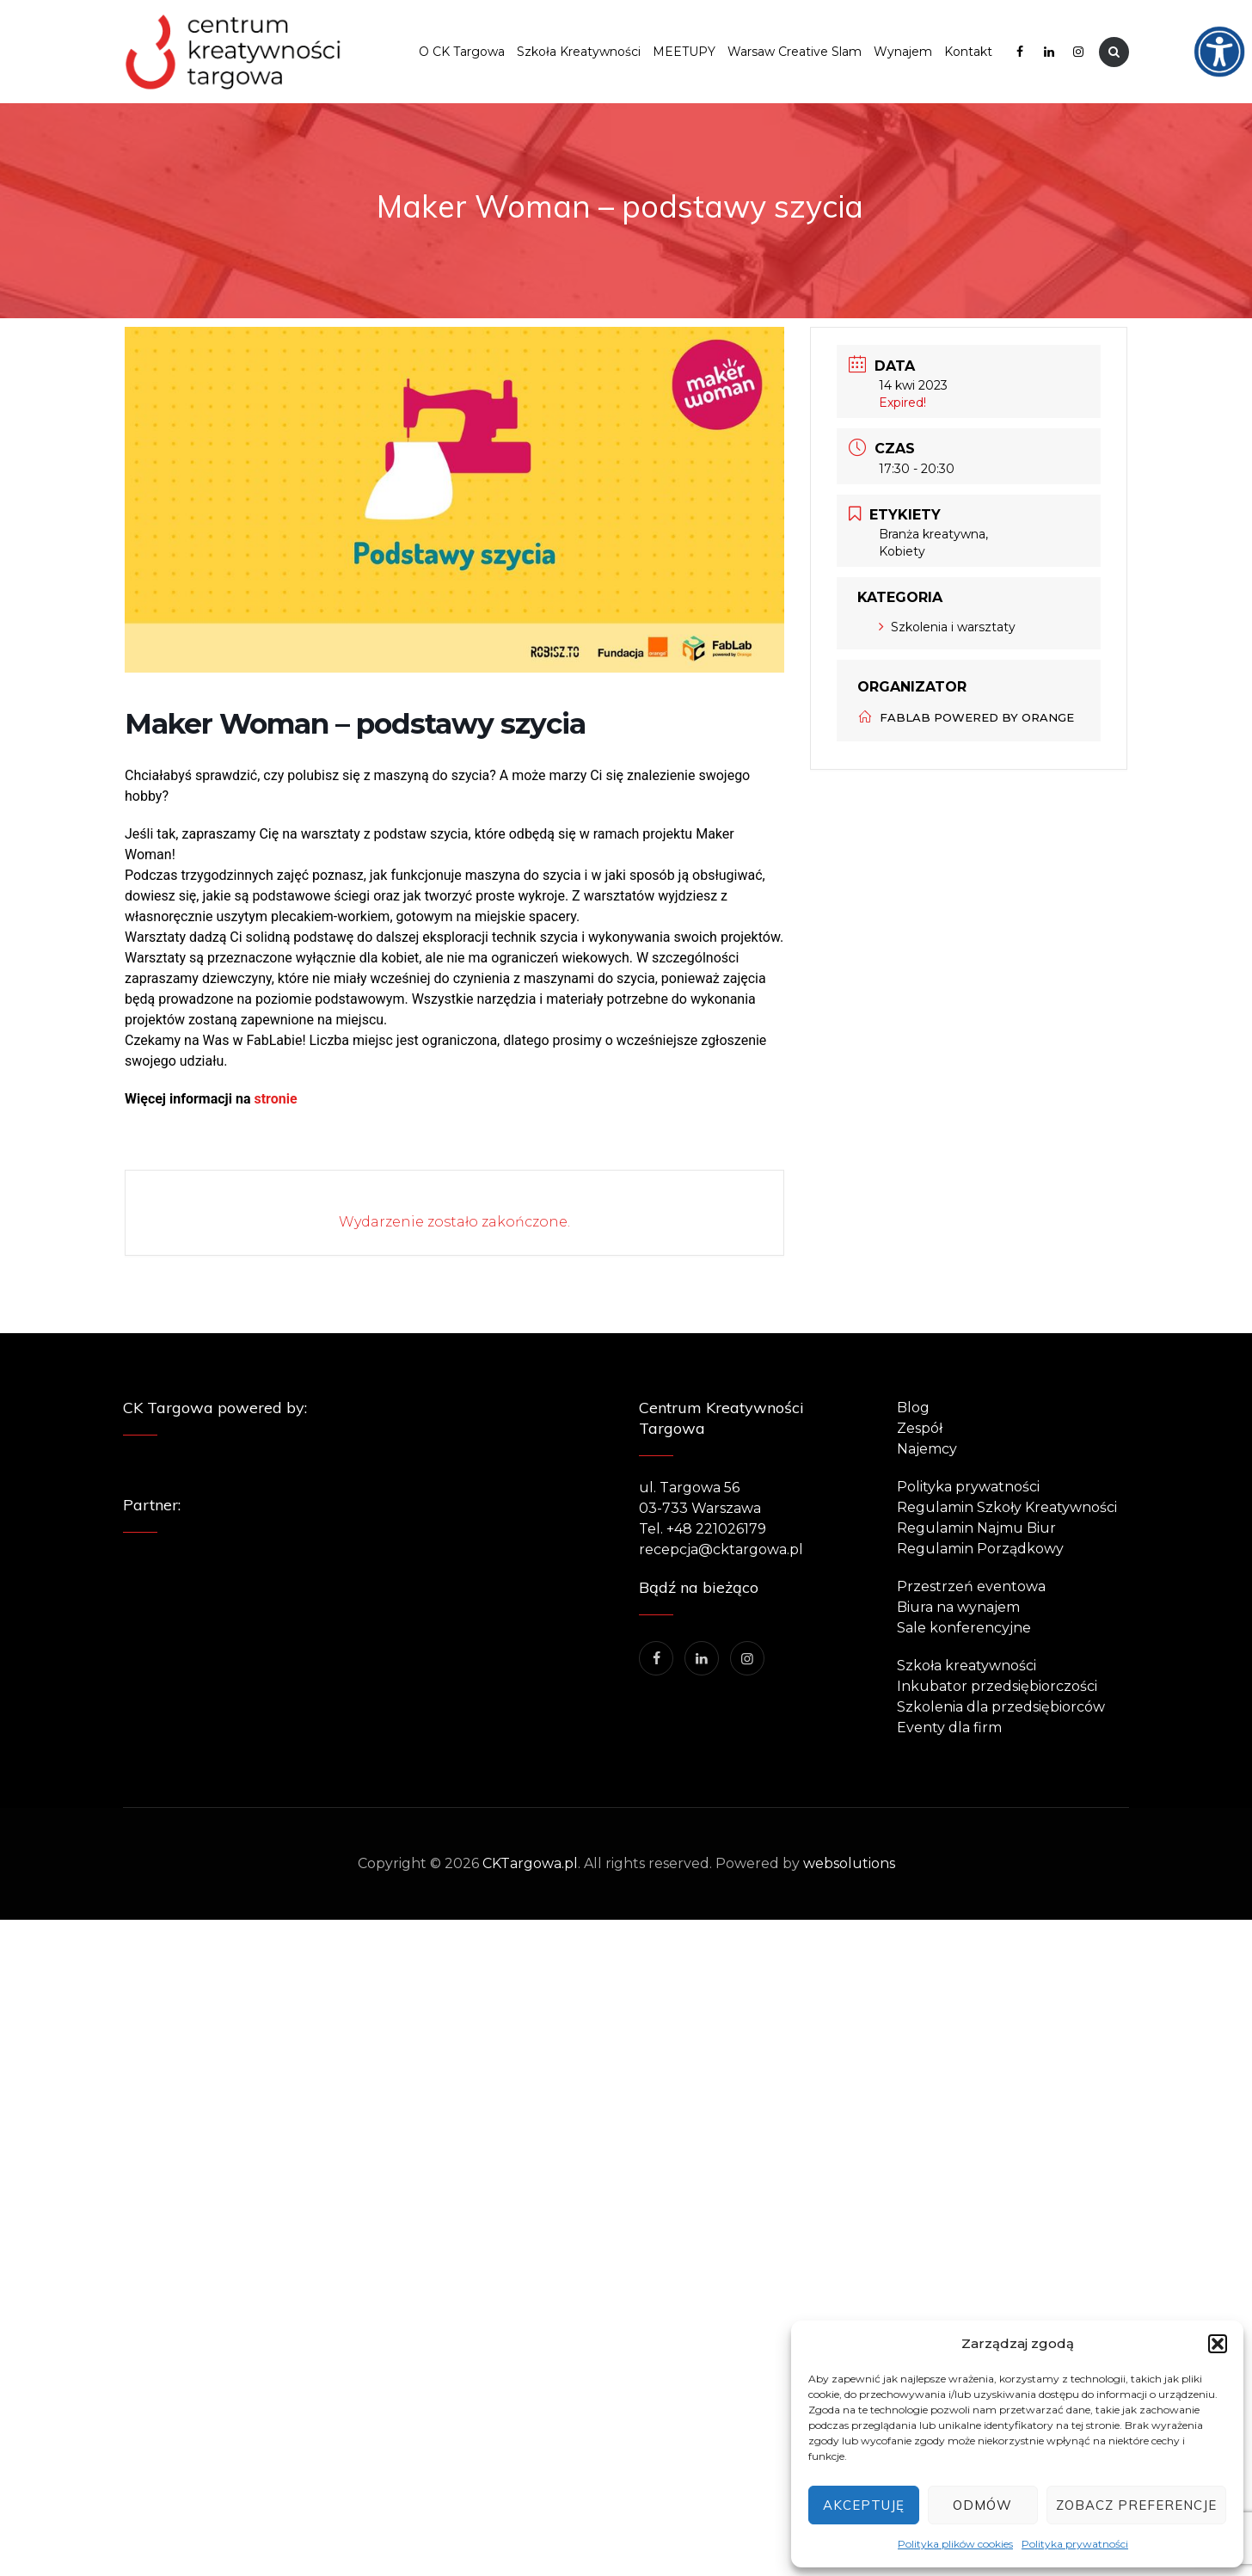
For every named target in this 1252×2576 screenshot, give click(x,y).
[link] (1231, 20)
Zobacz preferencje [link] (1136, 2505)
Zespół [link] (919, 1428)
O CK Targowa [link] (462, 51)
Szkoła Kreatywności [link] (579, 51)
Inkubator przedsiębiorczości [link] (997, 1686)
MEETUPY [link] (684, 51)
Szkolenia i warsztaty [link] (947, 627)
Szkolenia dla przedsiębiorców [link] (1001, 1707)
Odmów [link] (982, 2505)
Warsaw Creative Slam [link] (794, 51)
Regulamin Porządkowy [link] (980, 1548)
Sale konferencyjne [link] (964, 1628)
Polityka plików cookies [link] (955, 2543)
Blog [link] (913, 1407)
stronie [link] (273, 1099)
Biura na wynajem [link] (958, 1607)
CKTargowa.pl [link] (530, 1863)
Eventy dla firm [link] (949, 1727)
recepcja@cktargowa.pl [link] (721, 1549)
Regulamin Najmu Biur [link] (976, 1528)
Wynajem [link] (903, 51)
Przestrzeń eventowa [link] (971, 1586)
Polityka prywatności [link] (1075, 2543)
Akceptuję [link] (864, 2505)
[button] (1217, 2343)
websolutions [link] (849, 1863)
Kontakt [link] (968, 51)
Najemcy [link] (927, 1449)
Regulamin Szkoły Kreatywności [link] (1007, 1507)
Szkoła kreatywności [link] (966, 1665)
